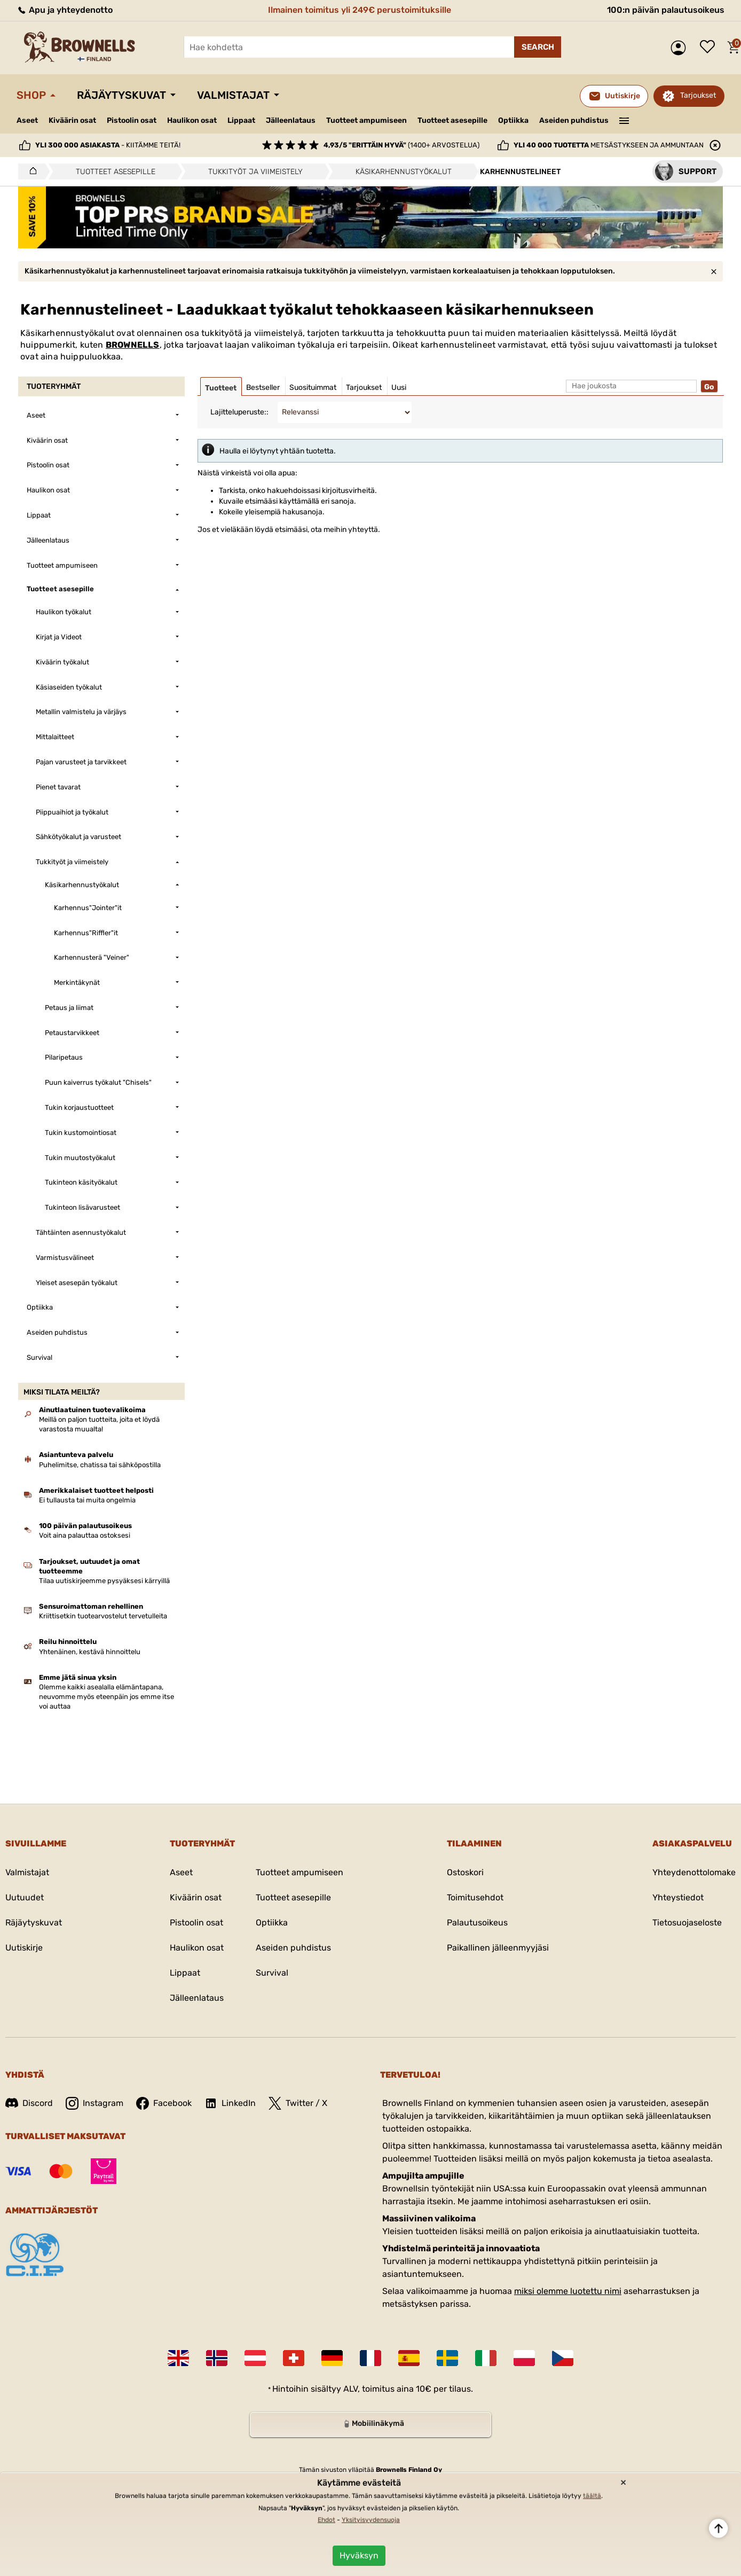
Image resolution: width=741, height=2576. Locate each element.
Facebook (164, 2103)
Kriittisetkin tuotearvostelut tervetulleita (103, 1616)
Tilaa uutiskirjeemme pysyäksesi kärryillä (104, 1581)
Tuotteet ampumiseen (366, 120)
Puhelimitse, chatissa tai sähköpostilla (100, 1465)
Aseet (27, 120)
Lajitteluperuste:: (239, 412)
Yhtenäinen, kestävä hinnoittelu (89, 1652)
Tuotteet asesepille (452, 120)
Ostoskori (465, 1872)
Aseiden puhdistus (574, 120)
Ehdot (326, 2520)
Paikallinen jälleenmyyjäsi (498, 1948)
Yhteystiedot (678, 1897)
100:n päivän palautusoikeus (665, 10)
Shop (31, 95)
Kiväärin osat (72, 120)
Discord (29, 2103)
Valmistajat (233, 95)
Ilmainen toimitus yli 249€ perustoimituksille (359, 10)
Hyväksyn (359, 2555)
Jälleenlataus (291, 120)
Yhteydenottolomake (694, 1872)
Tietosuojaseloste (687, 1922)
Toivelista (710, 47)
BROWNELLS (133, 345)
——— (624, 120)
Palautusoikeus (477, 1922)
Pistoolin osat (131, 120)
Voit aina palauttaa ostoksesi (84, 1535)
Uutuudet (24, 1897)
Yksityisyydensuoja (371, 2520)
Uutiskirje (24, 1948)
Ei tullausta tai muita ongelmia (87, 1500)
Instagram (94, 2103)
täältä (592, 2496)
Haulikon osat (192, 120)
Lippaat (241, 120)
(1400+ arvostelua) (401, 145)
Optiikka (513, 120)
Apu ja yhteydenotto (65, 10)
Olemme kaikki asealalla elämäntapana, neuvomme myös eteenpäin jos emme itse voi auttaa (106, 1696)
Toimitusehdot (475, 1897)
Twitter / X (298, 2103)
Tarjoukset (698, 95)
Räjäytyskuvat (121, 95)
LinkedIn (230, 2103)
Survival (272, 1973)
